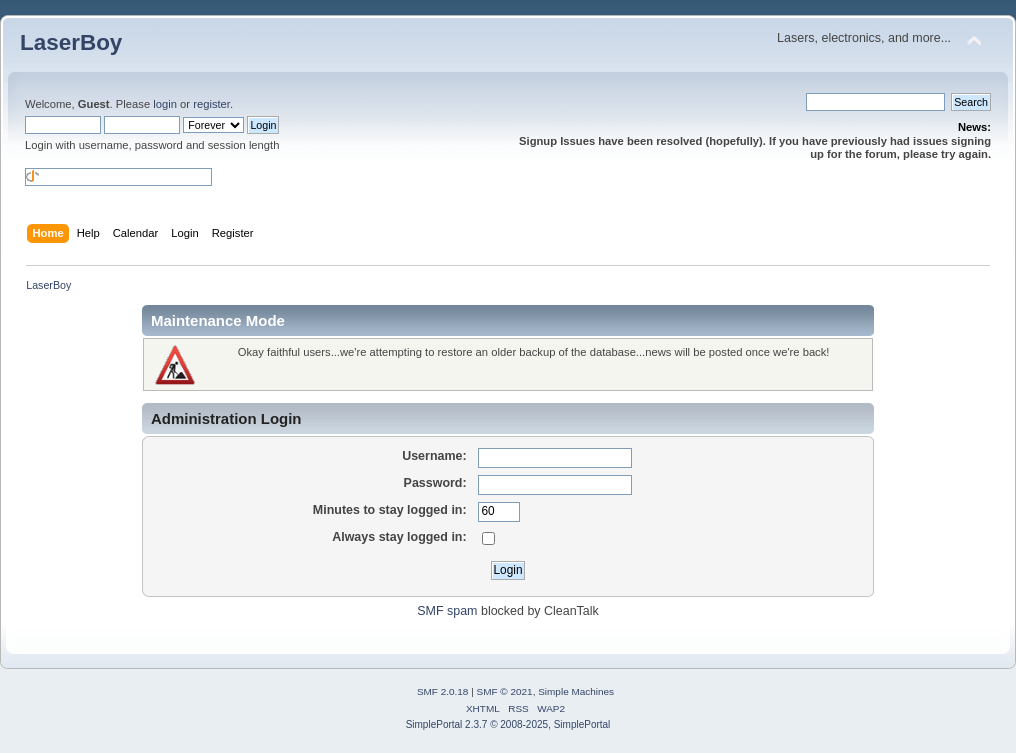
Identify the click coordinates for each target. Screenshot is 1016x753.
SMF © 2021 (505, 691)
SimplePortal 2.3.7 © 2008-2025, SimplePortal (508, 724)
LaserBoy (71, 42)
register (211, 104)
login (165, 104)
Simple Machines (576, 691)
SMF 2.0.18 (443, 691)
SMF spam (447, 611)
